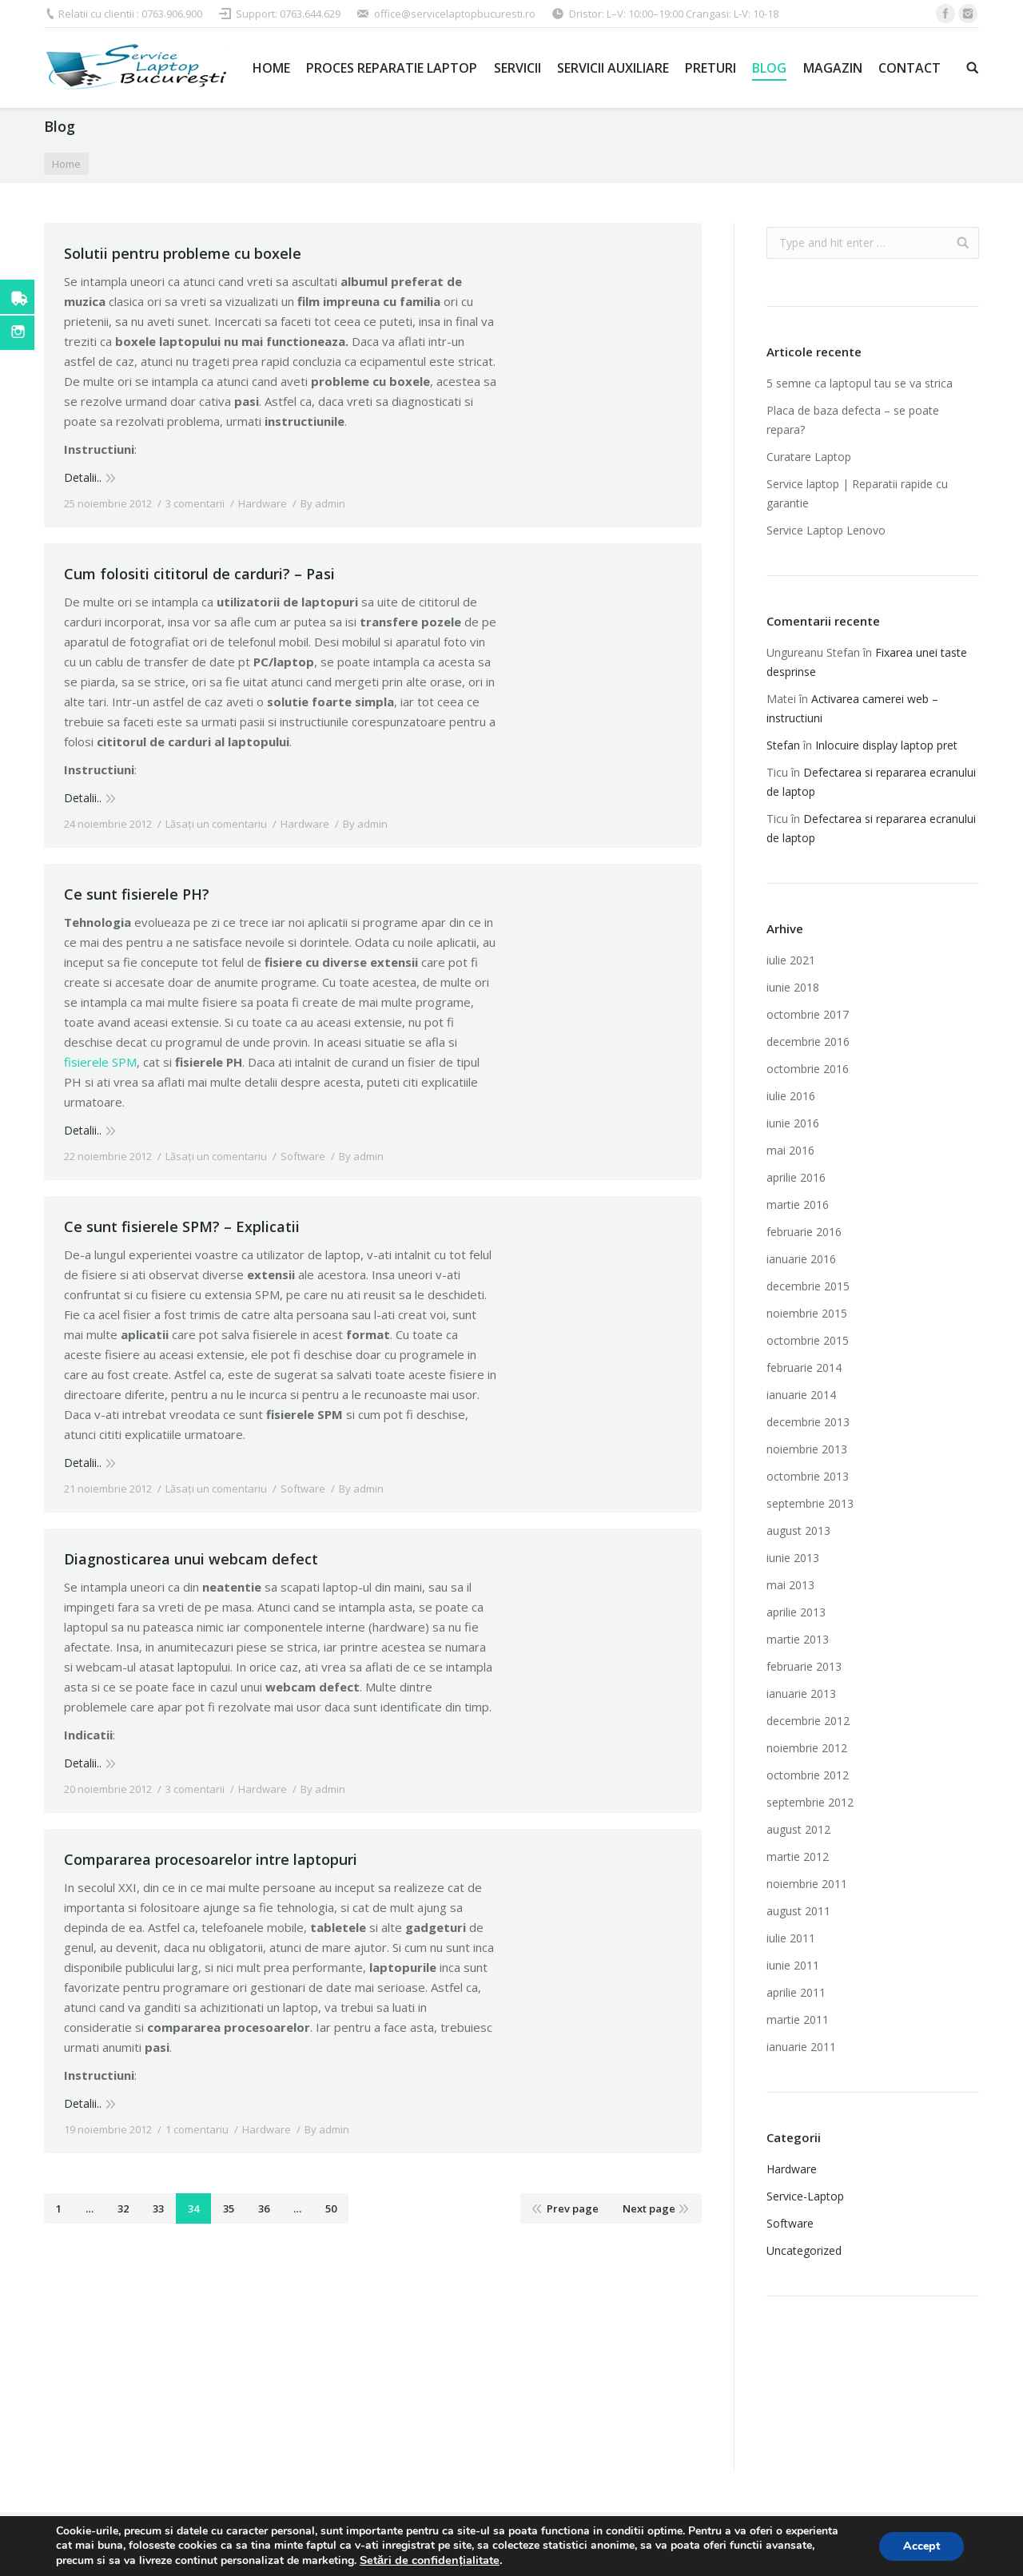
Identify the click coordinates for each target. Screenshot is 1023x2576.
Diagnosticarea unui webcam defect (191, 1558)
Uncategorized (804, 2250)
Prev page (573, 2208)
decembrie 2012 (808, 1720)
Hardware (262, 503)
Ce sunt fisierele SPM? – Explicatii (182, 1226)
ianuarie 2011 (801, 2046)
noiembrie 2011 (806, 1883)
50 (330, 2208)
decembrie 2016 (808, 1041)
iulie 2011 (790, 1938)
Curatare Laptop (808, 456)
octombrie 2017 (807, 1014)
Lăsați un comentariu (216, 824)
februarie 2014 (804, 1367)
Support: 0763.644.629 (288, 13)
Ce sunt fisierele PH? (136, 894)
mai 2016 (790, 1150)
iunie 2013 (792, 1557)
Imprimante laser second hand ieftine (854, 2384)
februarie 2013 (804, 1666)
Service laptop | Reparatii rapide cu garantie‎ (857, 493)
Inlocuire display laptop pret (886, 745)
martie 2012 (797, 1856)
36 (263, 2208)
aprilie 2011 (796, 1992)
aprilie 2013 (796, 1612)
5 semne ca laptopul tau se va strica (859, 383)
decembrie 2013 (808, 1421)
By (323, 503)
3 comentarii (195, 503)
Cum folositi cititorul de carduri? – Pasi (199, 573)
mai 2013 (790, 1584)
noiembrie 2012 (806, 1747)
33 (158, 2208)
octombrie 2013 (807, 1476)
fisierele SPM (100, 1062)
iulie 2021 (790, 960)
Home (66, 164)
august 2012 (798, 1829)
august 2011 (798, 1910)
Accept (921, 2546)
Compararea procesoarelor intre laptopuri (210, 1859)
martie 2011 (797, 2019)
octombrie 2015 (807, 1340)
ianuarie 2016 (801, 1258)
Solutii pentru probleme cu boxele (182, 253)
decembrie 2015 (808, 1286)
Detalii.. (83, 477)
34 (193, 2208)
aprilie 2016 (796, 1177)
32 (123, 2208)
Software (303, 1156)
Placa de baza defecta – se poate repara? (852, 420)
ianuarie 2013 (801, 1693)
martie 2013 (797, 1639)
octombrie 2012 (807, 1775)
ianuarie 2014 (801, 1394)
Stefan (783, 745)
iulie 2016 (790, 1095)
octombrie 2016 (807, 1068)
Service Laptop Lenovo (826, 530)
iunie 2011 (792, 1965)
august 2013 (798, 1530)
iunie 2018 (792, 987)
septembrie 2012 (810, 1802)
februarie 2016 (804, 1231)
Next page (649, 2208)
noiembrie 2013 (806, 1449)
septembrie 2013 (810, 1503)
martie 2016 (797, 1204)
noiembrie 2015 (806, 1313)
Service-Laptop (805, 2196)
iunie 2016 (792, 1123)
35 (228, 2208)
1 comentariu (197, 2129)
